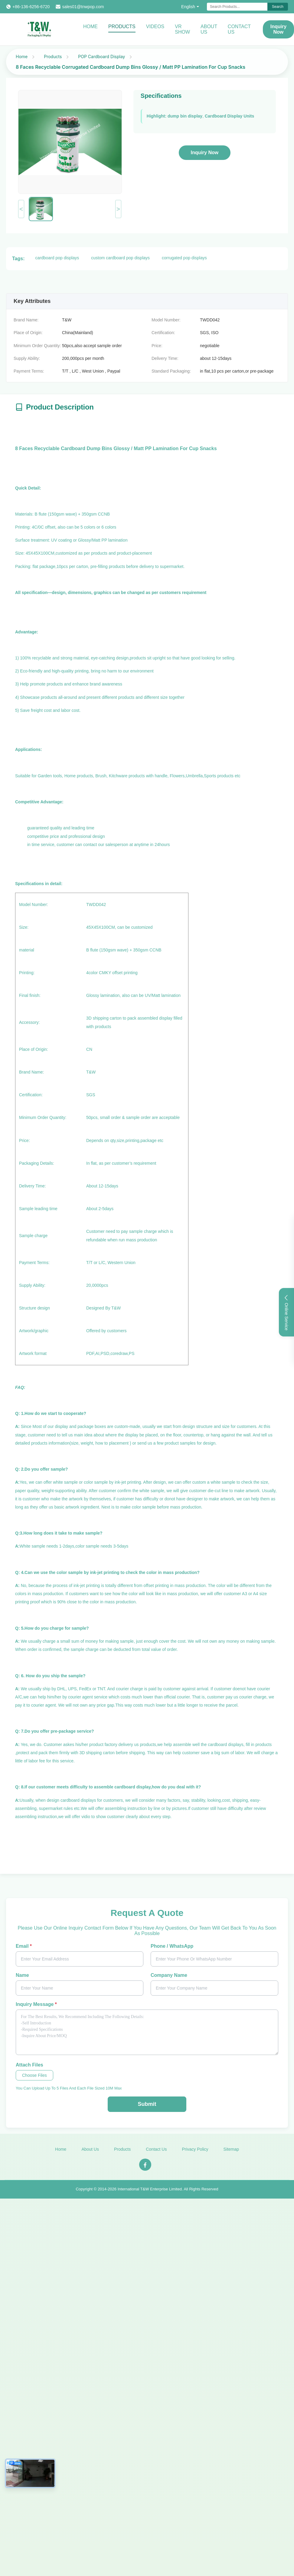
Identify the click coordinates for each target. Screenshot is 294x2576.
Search (277, 7)
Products (122, 26)
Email (24, 1946)
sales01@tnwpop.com (83, 6)
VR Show (182, 29)
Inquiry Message (36, 2004)
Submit (147, 2104)
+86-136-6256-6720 (31, 6)
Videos (155, 26)
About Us (209, 29)
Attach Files (29, 2064)
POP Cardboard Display (101, 56)
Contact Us (239, 29)
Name (22, 1975)
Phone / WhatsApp (172, 1946)
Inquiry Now (205, 152)
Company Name (169, 1975)
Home (90, 26)
